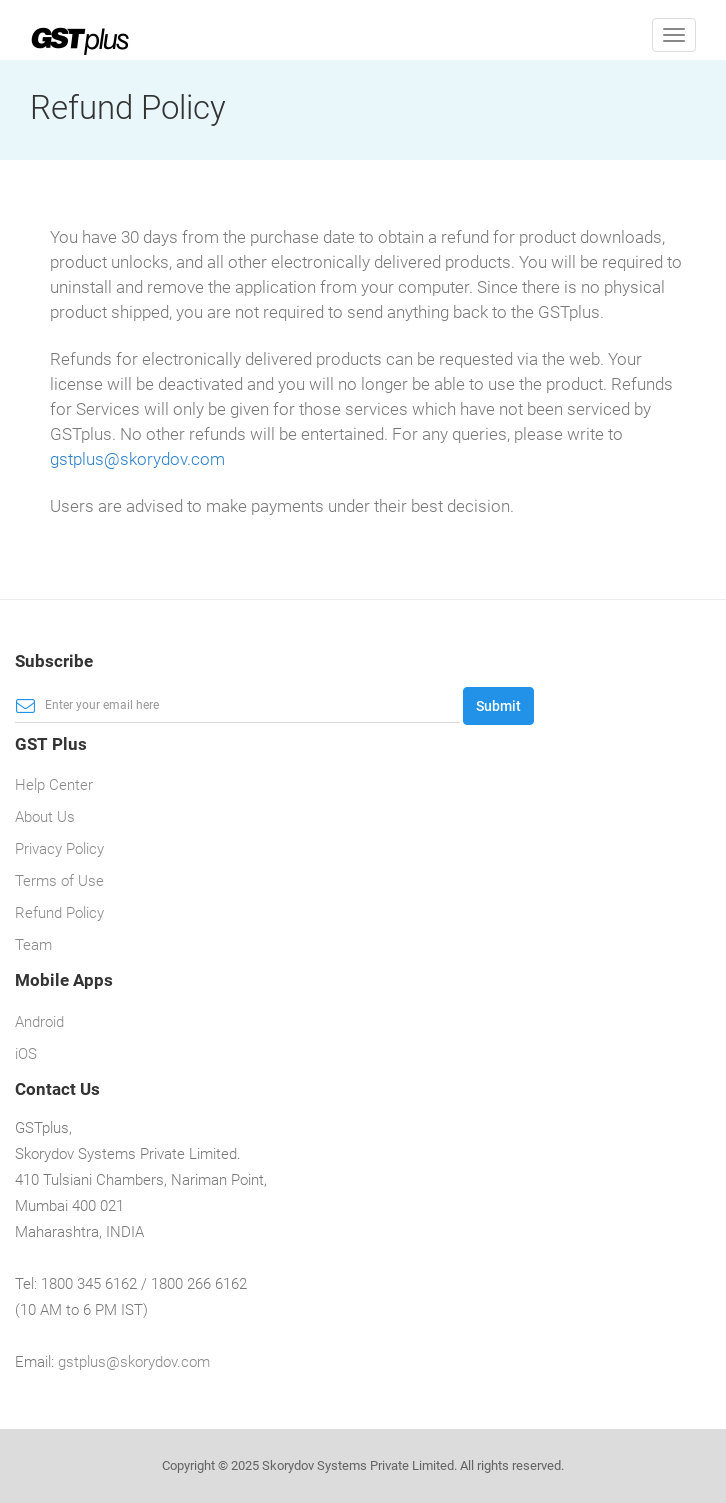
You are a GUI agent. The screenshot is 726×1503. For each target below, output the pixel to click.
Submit (498, 706)
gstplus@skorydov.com (137, 459)
